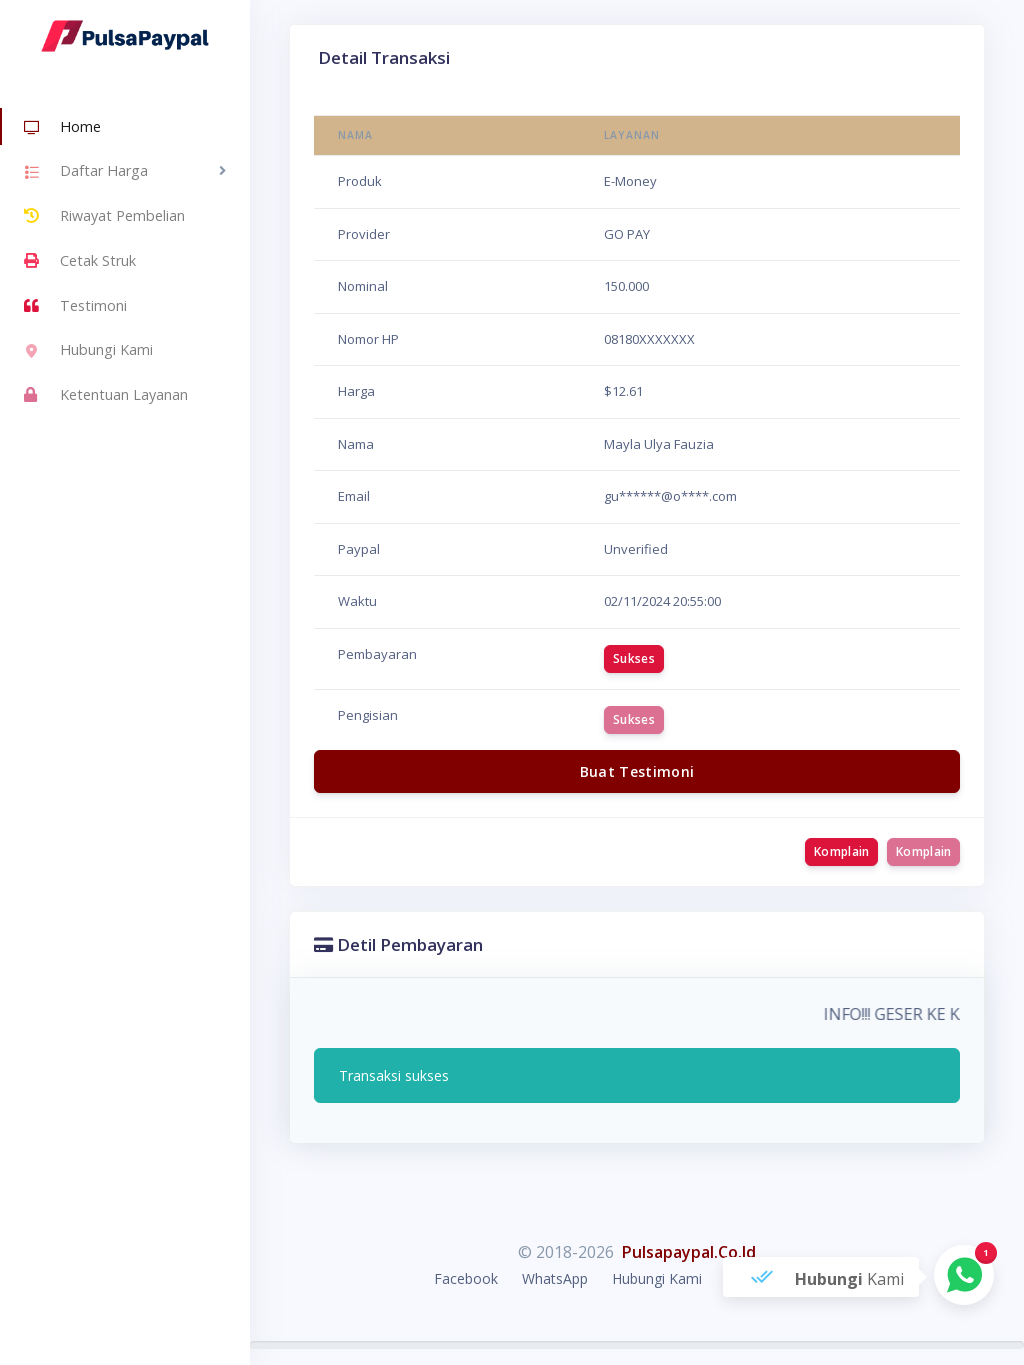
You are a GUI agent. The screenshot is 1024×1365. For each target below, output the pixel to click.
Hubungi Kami (88, 352)
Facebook (466, 1278)
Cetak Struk (80, 261)
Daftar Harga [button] (86, 173)
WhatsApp (555, 1278)
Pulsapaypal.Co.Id (689, 1252)
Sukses (634, 658)
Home (62, 128)
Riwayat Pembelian (104, 216)
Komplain (841, 851)
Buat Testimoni (637, 771)
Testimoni (75, 306)
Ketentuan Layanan (106, 395)
